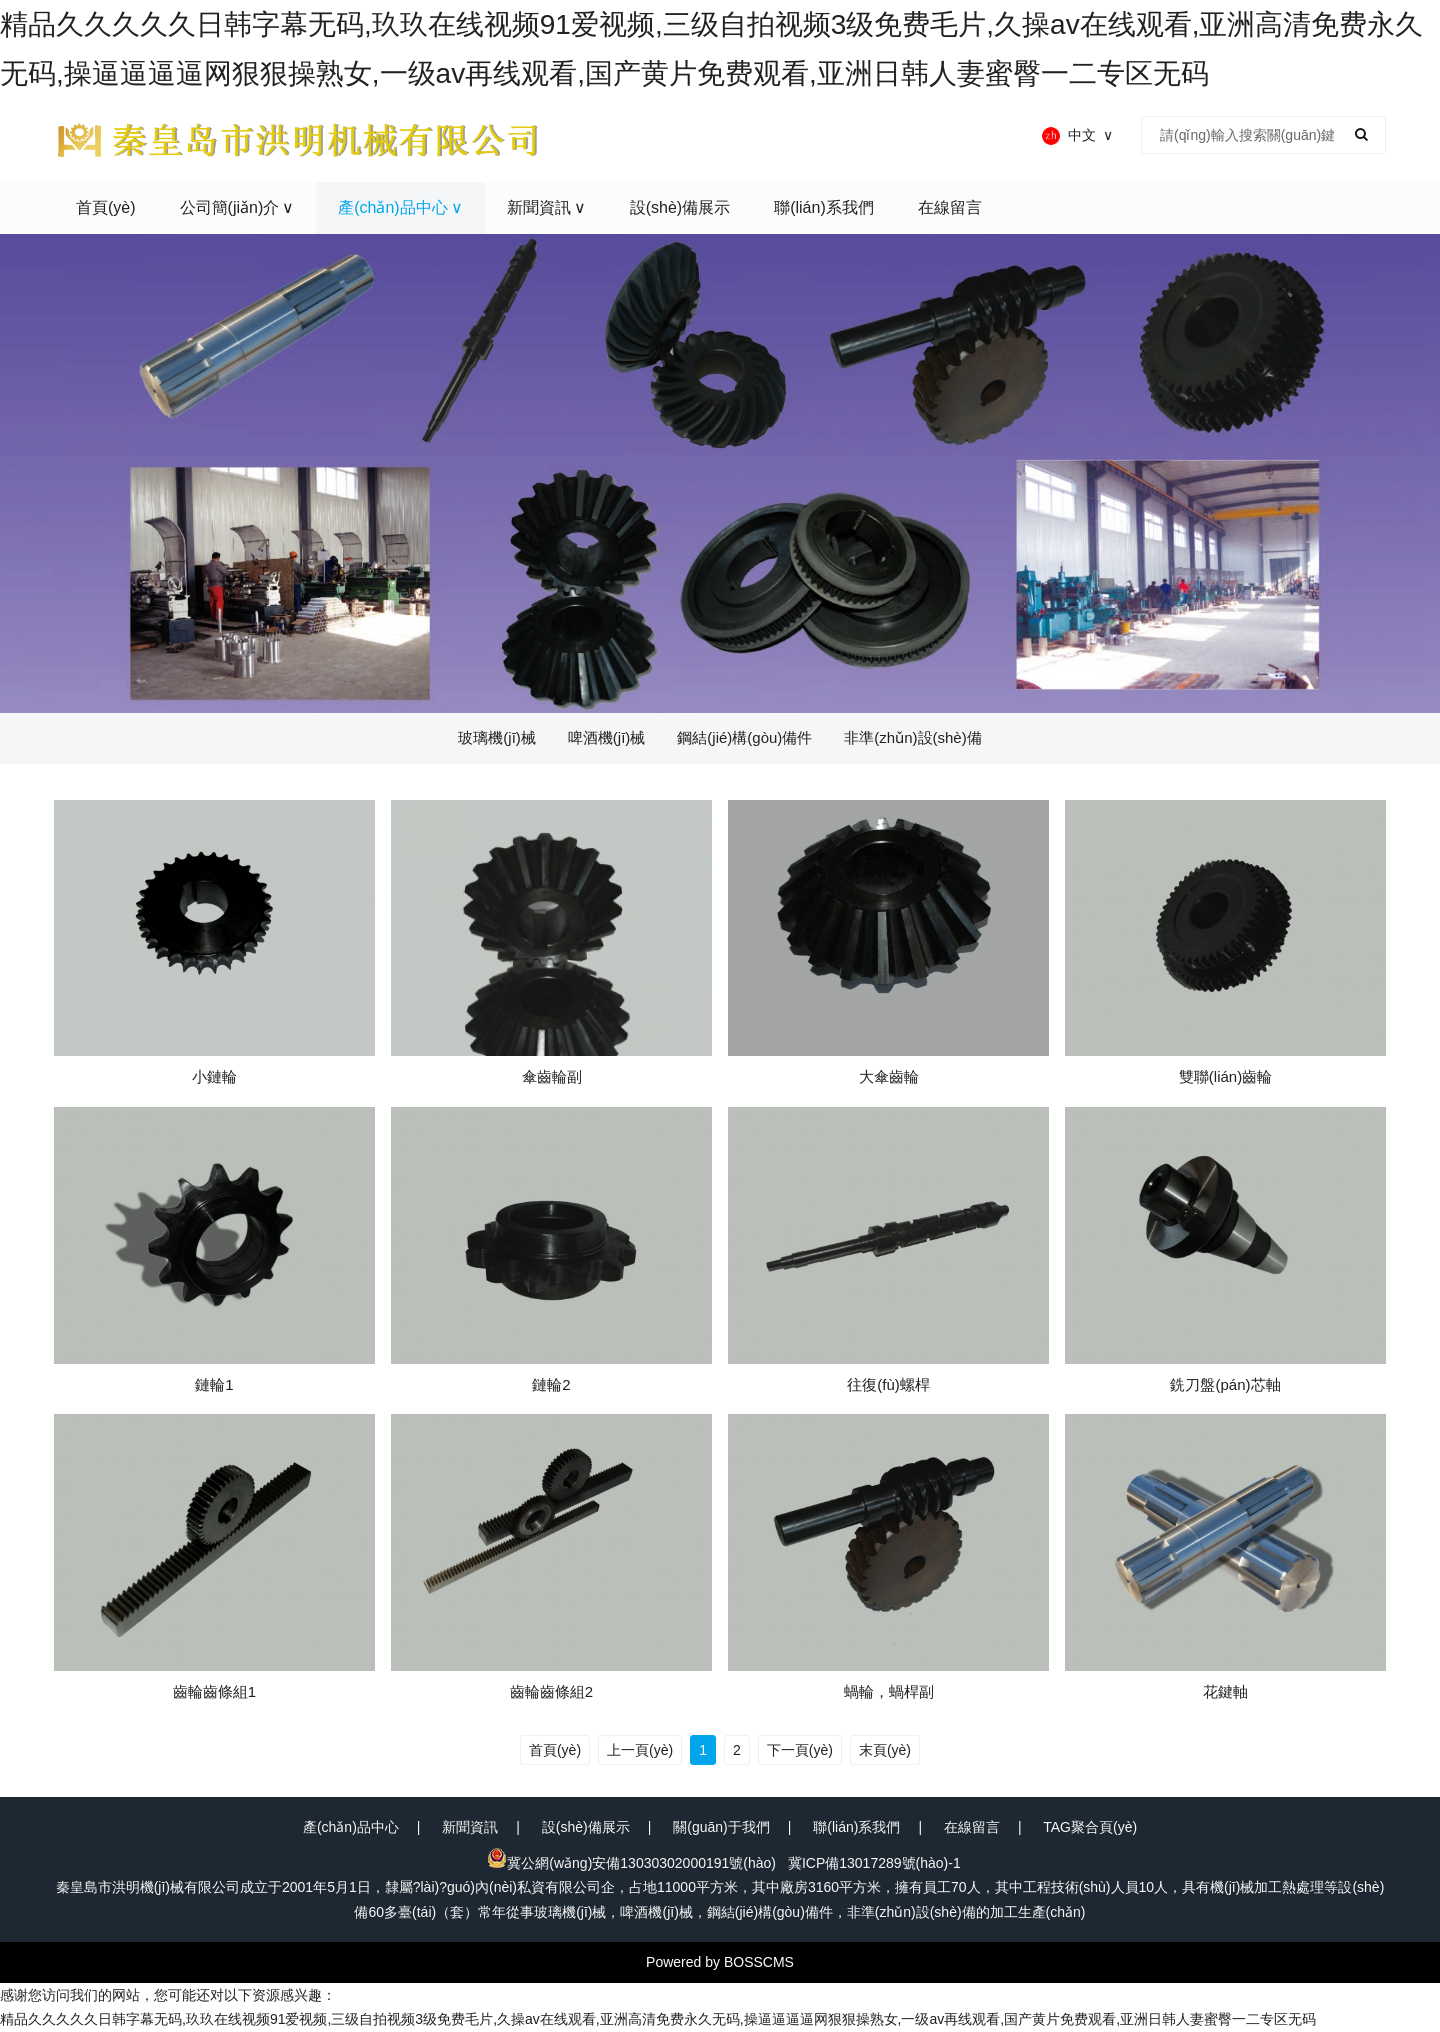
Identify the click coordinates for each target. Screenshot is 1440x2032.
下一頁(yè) (800, 1750)
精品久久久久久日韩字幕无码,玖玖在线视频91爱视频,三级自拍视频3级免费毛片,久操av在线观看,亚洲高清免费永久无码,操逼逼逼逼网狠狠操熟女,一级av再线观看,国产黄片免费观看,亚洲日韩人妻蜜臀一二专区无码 (658, 2019)
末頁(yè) (885, 1750)
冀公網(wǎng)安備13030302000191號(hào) (631, 1863)
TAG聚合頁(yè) (1090, 1827)
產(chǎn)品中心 (351, 1827)
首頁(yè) (555, 1750)
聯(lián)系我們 (856, 1827)
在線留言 (972, 1827)
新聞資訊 (470, 1827)
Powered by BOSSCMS (720, 1962)
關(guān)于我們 (721, 1827)
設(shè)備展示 (586, 1827)
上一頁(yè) (640, 1750)
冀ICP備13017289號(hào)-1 (874, 1863)
